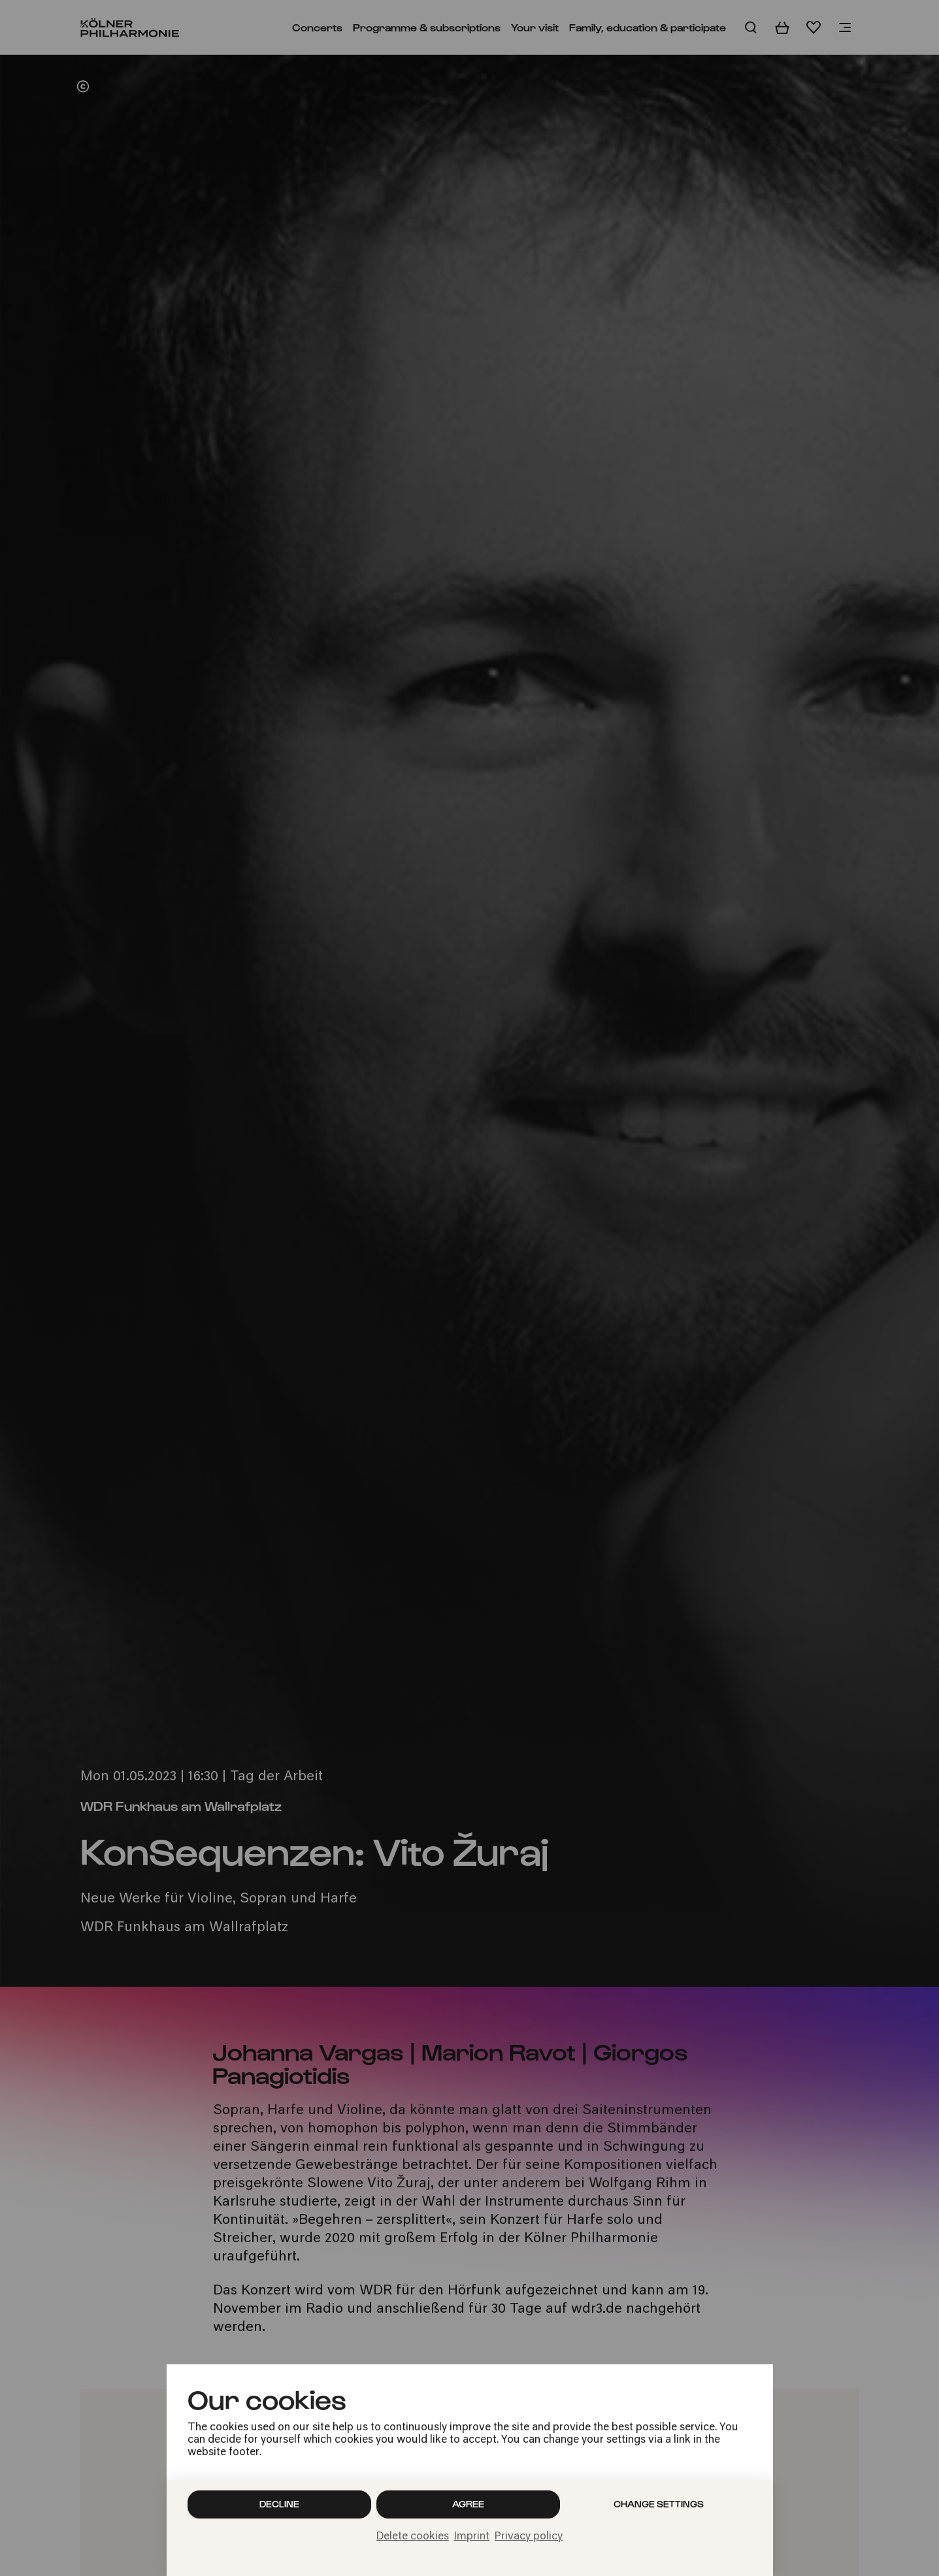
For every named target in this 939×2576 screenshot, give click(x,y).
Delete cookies (412, 2537)
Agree (468, 2503)
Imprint (471, 2537)
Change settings (659, 2503)
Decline (279, 2503)
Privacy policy (529, 2537)
